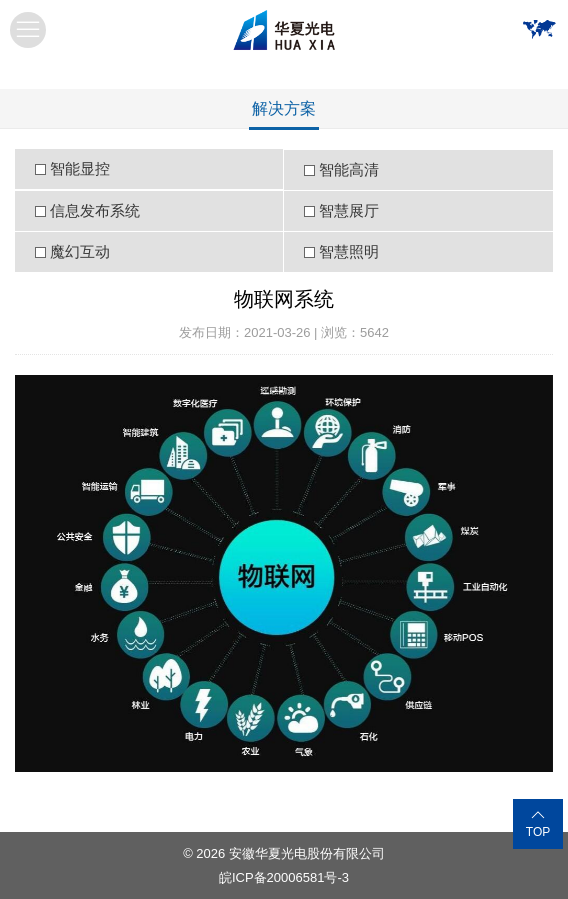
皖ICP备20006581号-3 (284, 877)
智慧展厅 (349, 210)
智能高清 (349, 169)
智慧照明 (349, 251)
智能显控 (80, 168)
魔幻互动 (80, 251)
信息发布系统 (95, 210)
